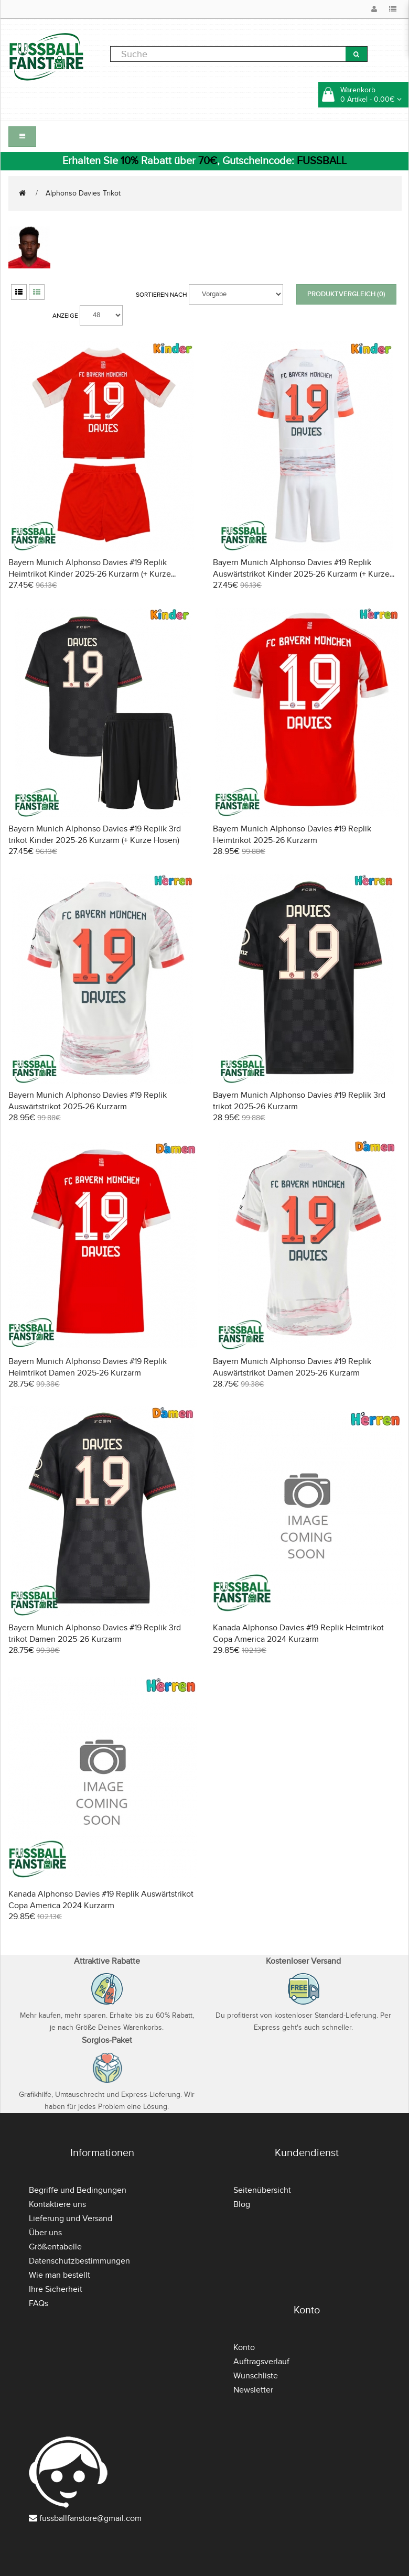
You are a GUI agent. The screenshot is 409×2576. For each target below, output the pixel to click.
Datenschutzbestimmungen (79, 2261)
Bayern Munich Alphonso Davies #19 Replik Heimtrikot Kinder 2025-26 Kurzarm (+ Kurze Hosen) (89, 574)
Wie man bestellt (59, 2275)
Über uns (45, 2232)
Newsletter (253, 2390)
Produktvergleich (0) (346, 294)
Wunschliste (255, 2376)
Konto (244, 2347)
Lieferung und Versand (70, 2218)
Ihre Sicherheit (55, 2289)
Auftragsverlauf (261, 2361)
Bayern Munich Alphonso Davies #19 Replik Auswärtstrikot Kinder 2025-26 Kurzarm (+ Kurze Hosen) (301, 574)
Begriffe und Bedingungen (77, 2190)
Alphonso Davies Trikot (83, 193)
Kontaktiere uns (57, 2204)
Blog (241, 2204)
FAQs (38, 2303)
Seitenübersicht (262, 2190)
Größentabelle (55, 2247)
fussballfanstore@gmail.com (90, 2518)
